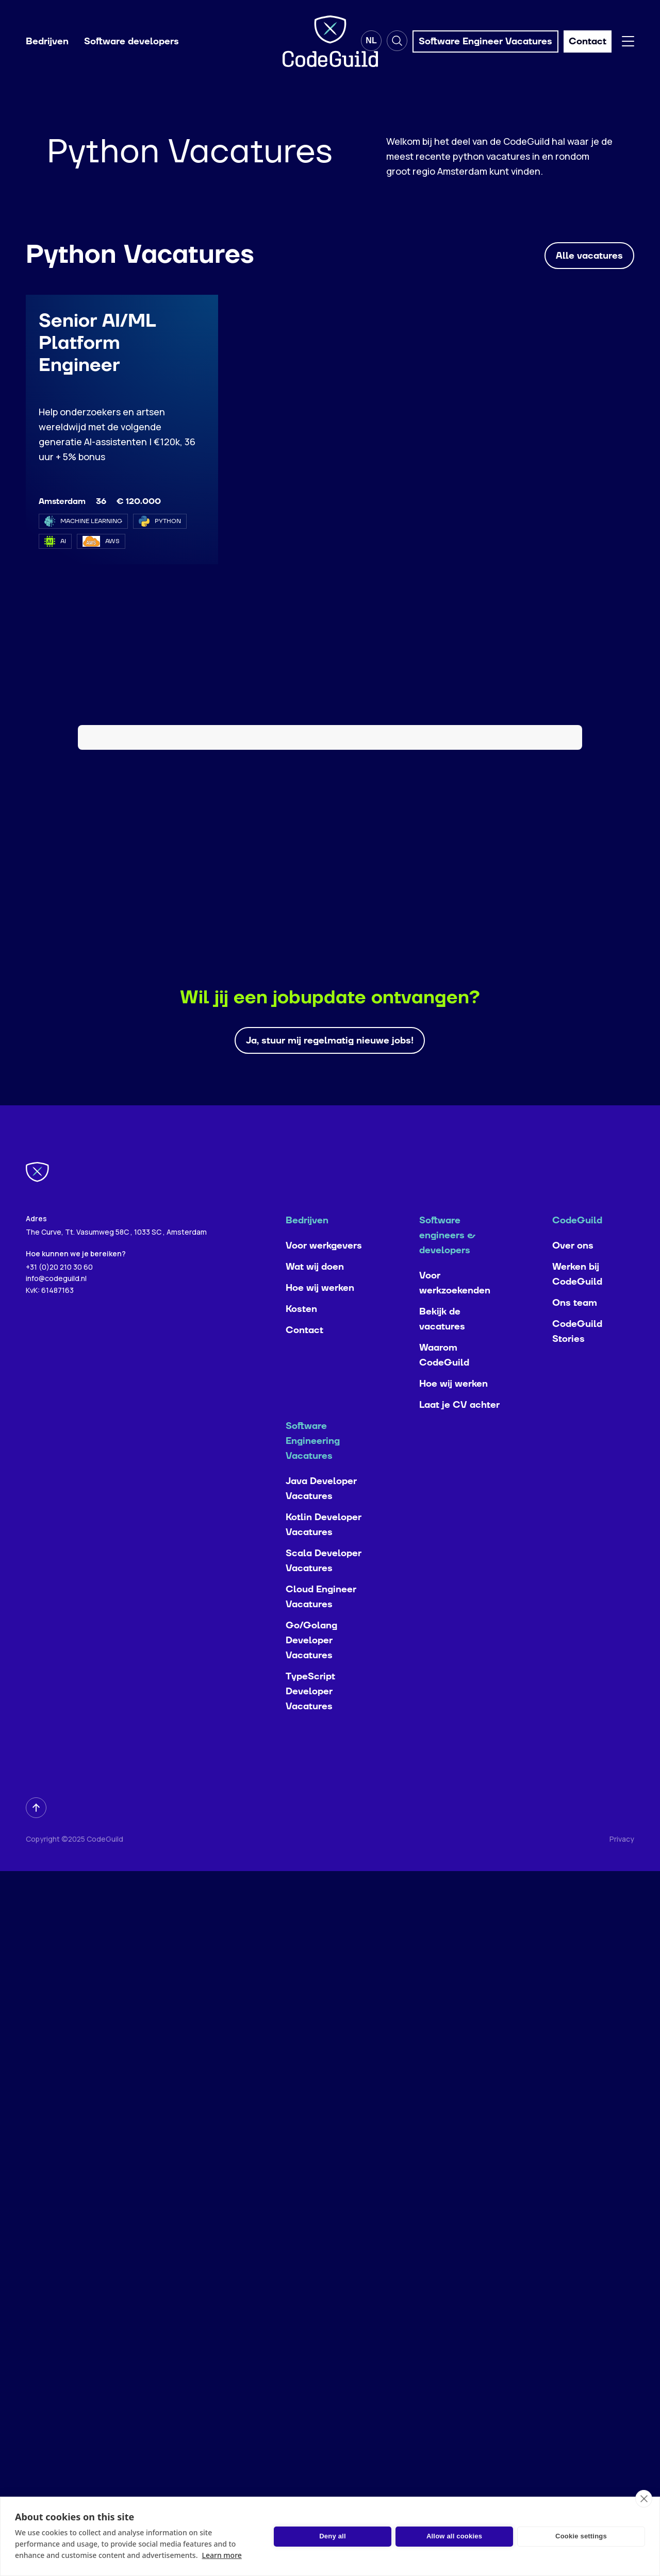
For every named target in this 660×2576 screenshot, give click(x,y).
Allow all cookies (454, 2536)
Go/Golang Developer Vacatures (311, 1646)
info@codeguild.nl (56, 1284)
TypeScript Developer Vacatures (310, 1697)
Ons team (574, 1309)
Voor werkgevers (324, 1251)
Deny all (332, 2536)
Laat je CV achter (459, 1411)
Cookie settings (581, 2536)
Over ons (572, 1251)
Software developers (131, 41)
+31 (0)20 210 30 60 (59, 1272)
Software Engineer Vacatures (485, 41)
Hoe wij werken (320, 1294)
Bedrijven (47, 41)
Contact (304, 1336)
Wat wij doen (315, 1273)
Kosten (301, 1315)
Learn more (221, 2555)
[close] (643, 2498)
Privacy (621, 1845)
